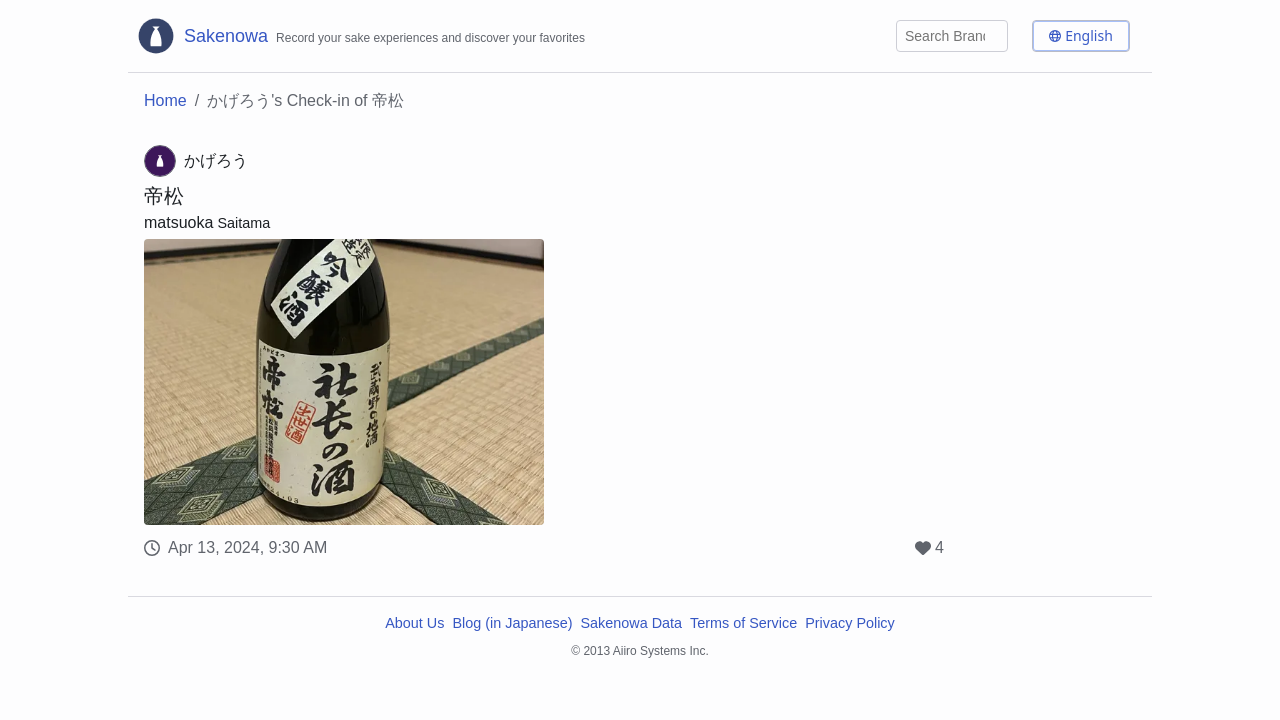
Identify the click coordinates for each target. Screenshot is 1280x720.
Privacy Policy (850, 623)
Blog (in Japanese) (512, 623)
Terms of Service (743, 623)
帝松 (164, 196)
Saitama (243, 223)
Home (165, 100)
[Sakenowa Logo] (360, 36)
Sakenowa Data (631, 623)
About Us (414, 623)
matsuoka (178, 222)
